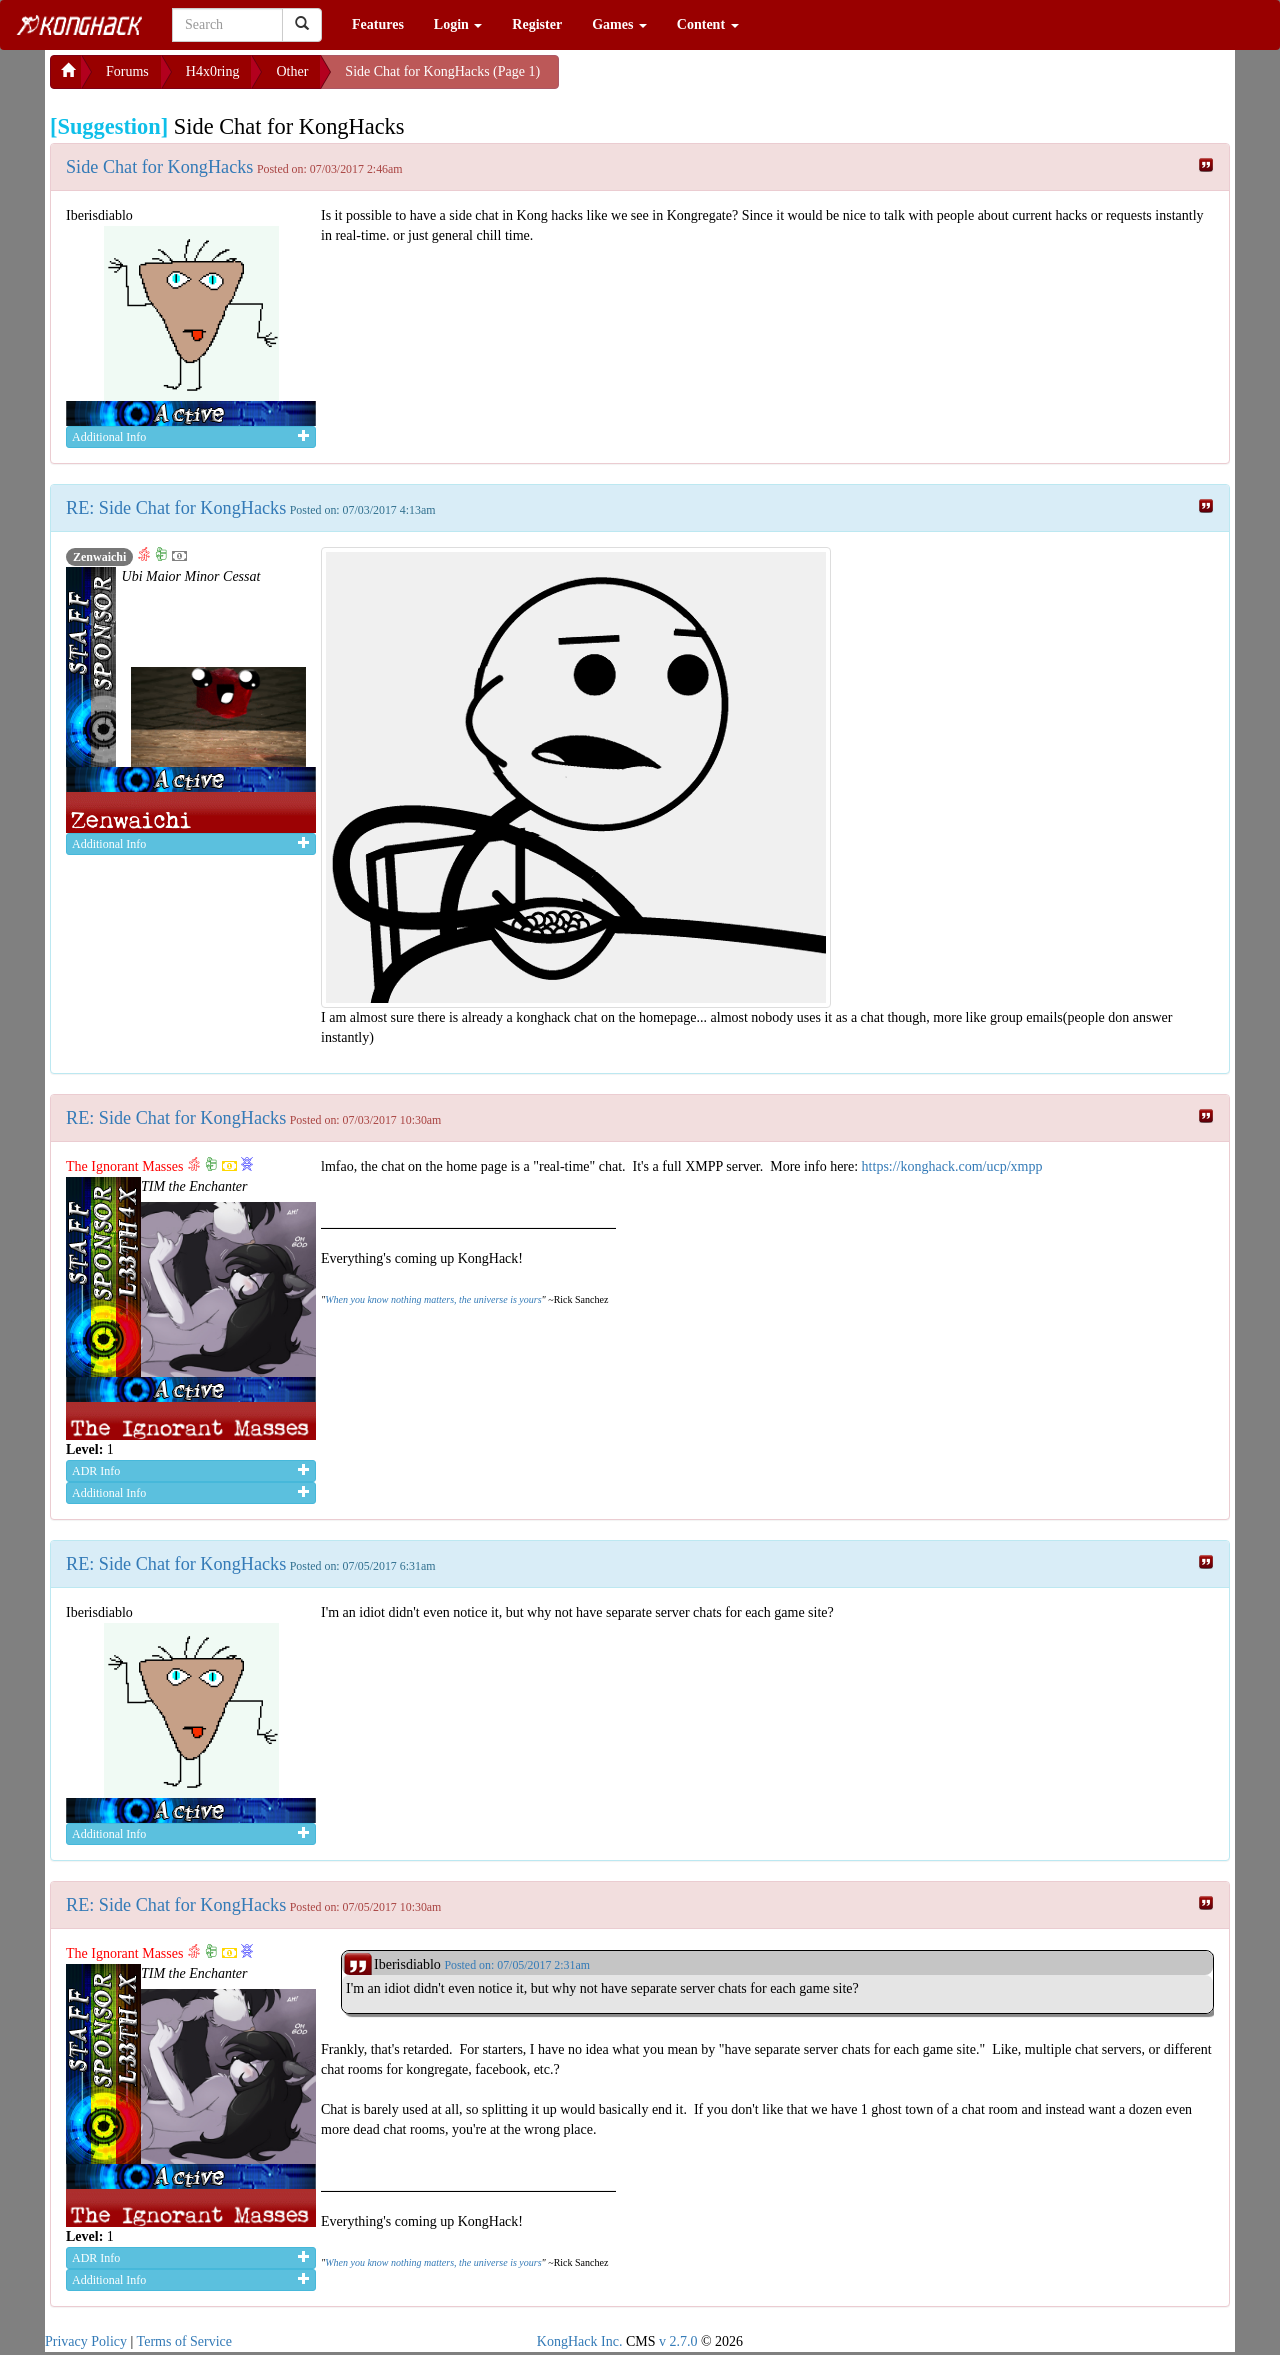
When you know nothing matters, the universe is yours (433, 1299)
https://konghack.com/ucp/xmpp (952, 1166)
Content (708, 24)
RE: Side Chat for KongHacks (176, 508)
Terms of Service (184, 2341)
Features (378, 24)
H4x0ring (213, 71)
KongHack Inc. (580, 2341)
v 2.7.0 (678, 2341)
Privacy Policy (86, 2341)
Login (458, 24)
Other (292, 71)
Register (537, 24)
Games (619, 24)
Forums (127, 71)
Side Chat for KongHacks (159, 167)
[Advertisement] (719, 80)
